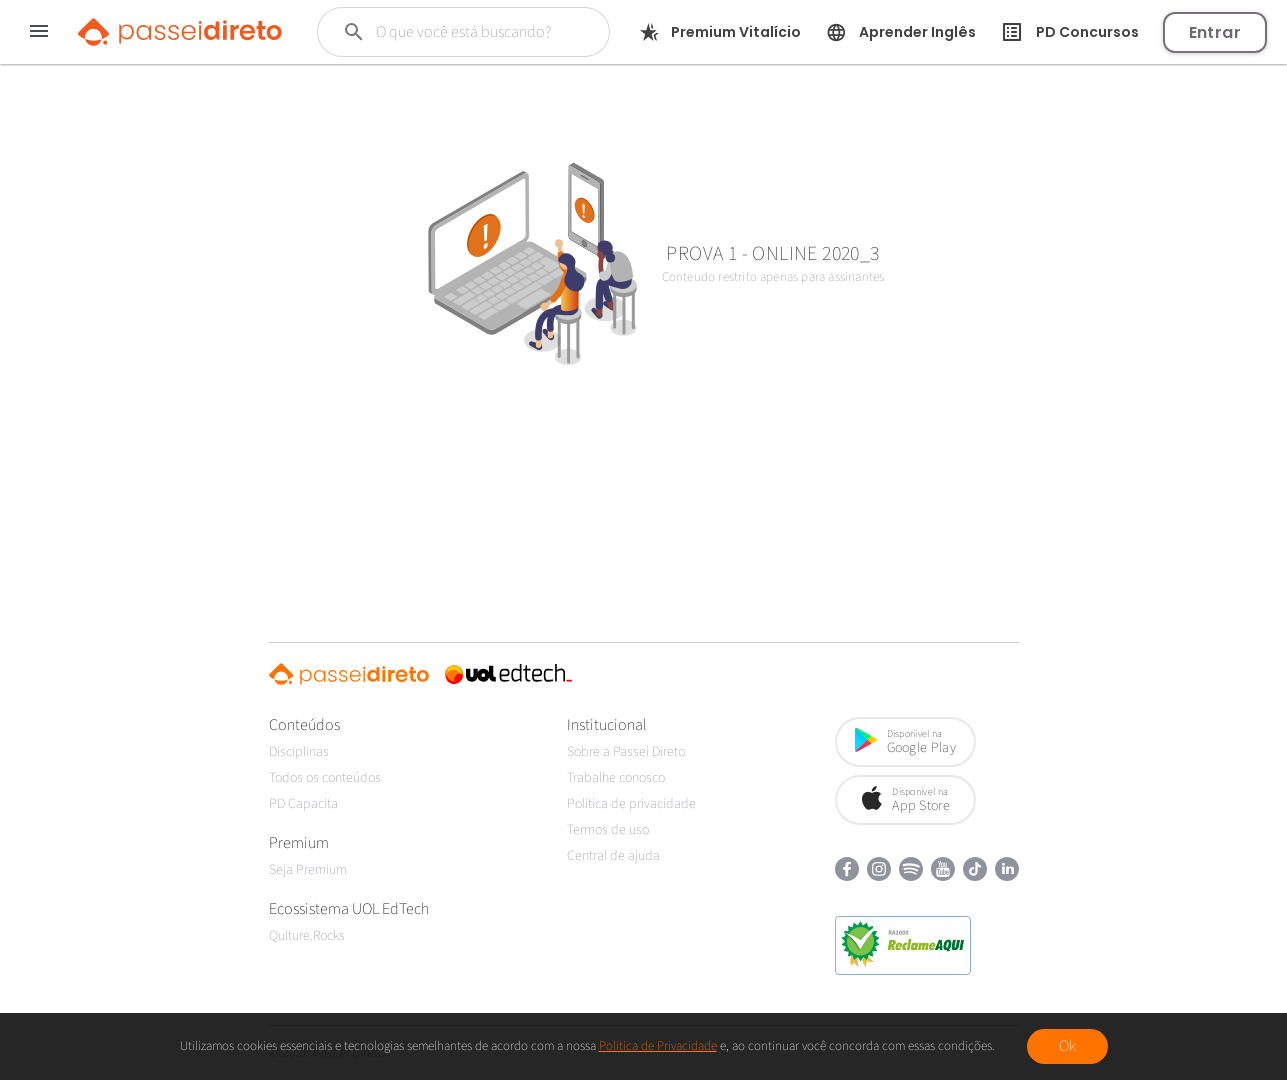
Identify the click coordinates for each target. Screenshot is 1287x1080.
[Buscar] (470, 32)
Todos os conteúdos (325, 778)
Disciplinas (299, 752)
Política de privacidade (631, 804)
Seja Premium (308, 870)
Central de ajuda (613, 856)
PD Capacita (303, 804)
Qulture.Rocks (307, 936)
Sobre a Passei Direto (626, 752)
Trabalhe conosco (616, 778)
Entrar (1215, 32)
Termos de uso (608, 830)
